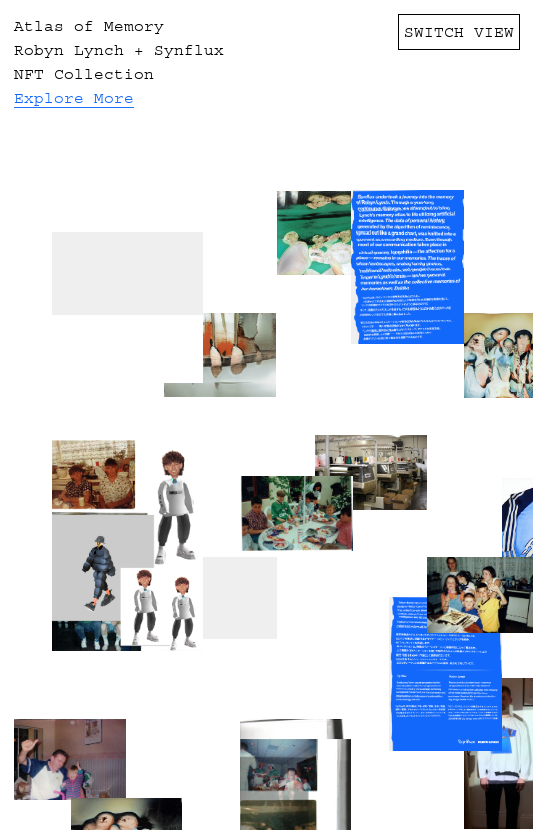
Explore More (74, 98)
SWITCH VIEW (459, 32)
